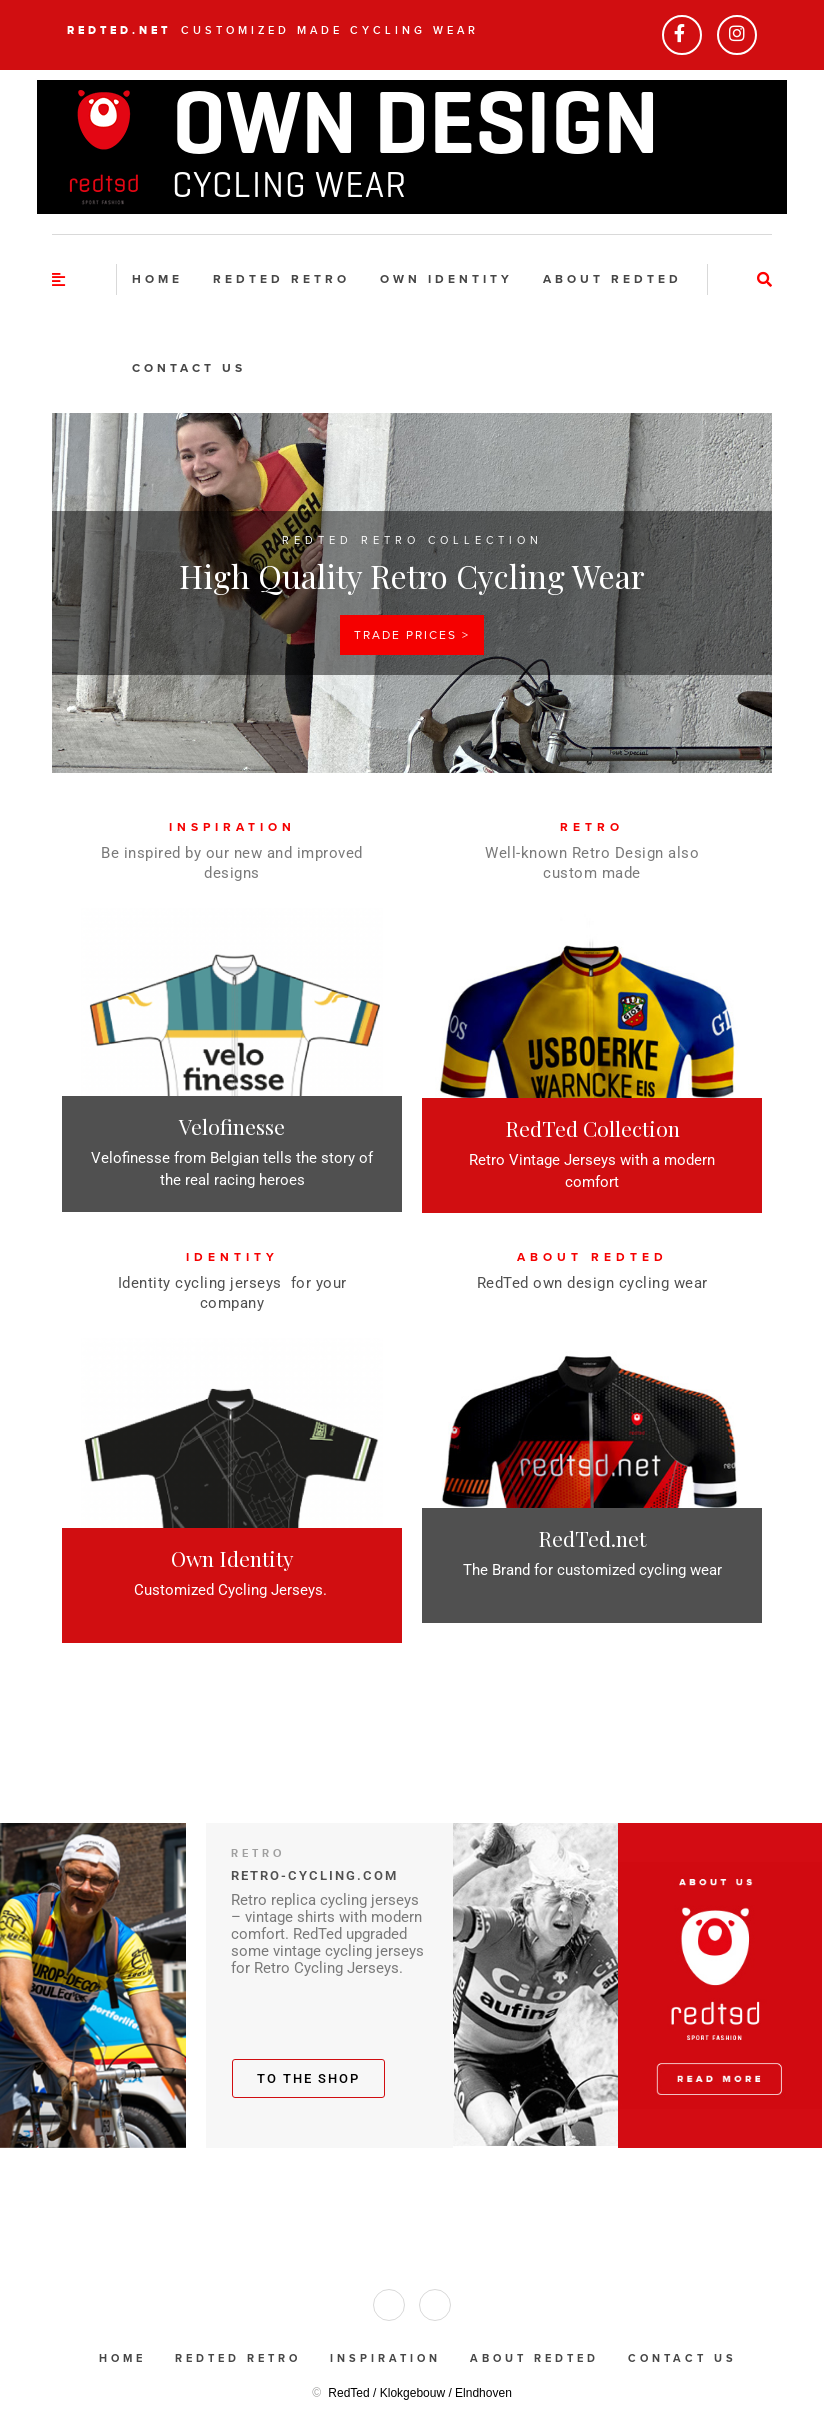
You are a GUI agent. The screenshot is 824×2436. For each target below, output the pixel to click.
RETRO (592, 827)
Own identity (446, 279)
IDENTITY (232, 1257)
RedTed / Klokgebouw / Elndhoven (419, 2393)
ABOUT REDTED (592, 1257)
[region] (412, 593)
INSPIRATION (232, 827)
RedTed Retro (281, 279)
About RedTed (612, 279)
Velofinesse (232, 1126)
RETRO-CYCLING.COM (314, 1875)
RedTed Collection (592, 1128)
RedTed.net (119, 30)
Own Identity (232, 1558)
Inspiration (385, 2358)
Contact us (189, 368)
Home (157, 279)
